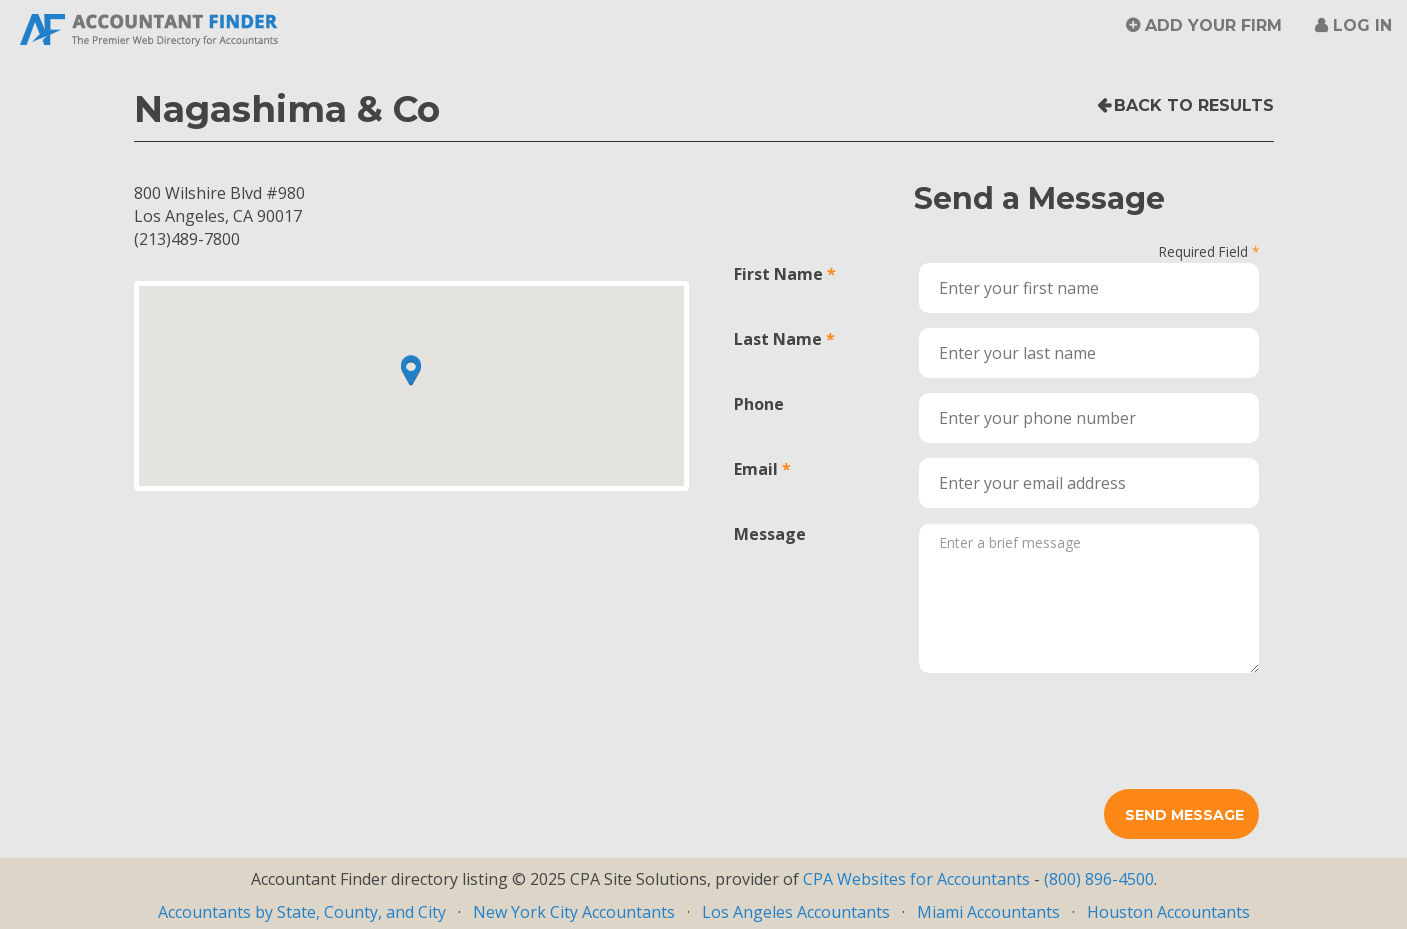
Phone (759, 404)
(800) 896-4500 (1099, 879)
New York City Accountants (574, 912)
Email (756, 469)
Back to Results (1194, 105)
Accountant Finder (150, 27)
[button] (411, 370)
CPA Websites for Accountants (918, 879)
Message (770, 534)
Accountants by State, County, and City (302, 912)
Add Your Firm (1213, 25)
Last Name (778, 339)
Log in (1362, 25)
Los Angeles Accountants (796, 912)
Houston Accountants (1168, 912)
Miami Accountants (988, 912)
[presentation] (1071, 727)
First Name (778, 274)
